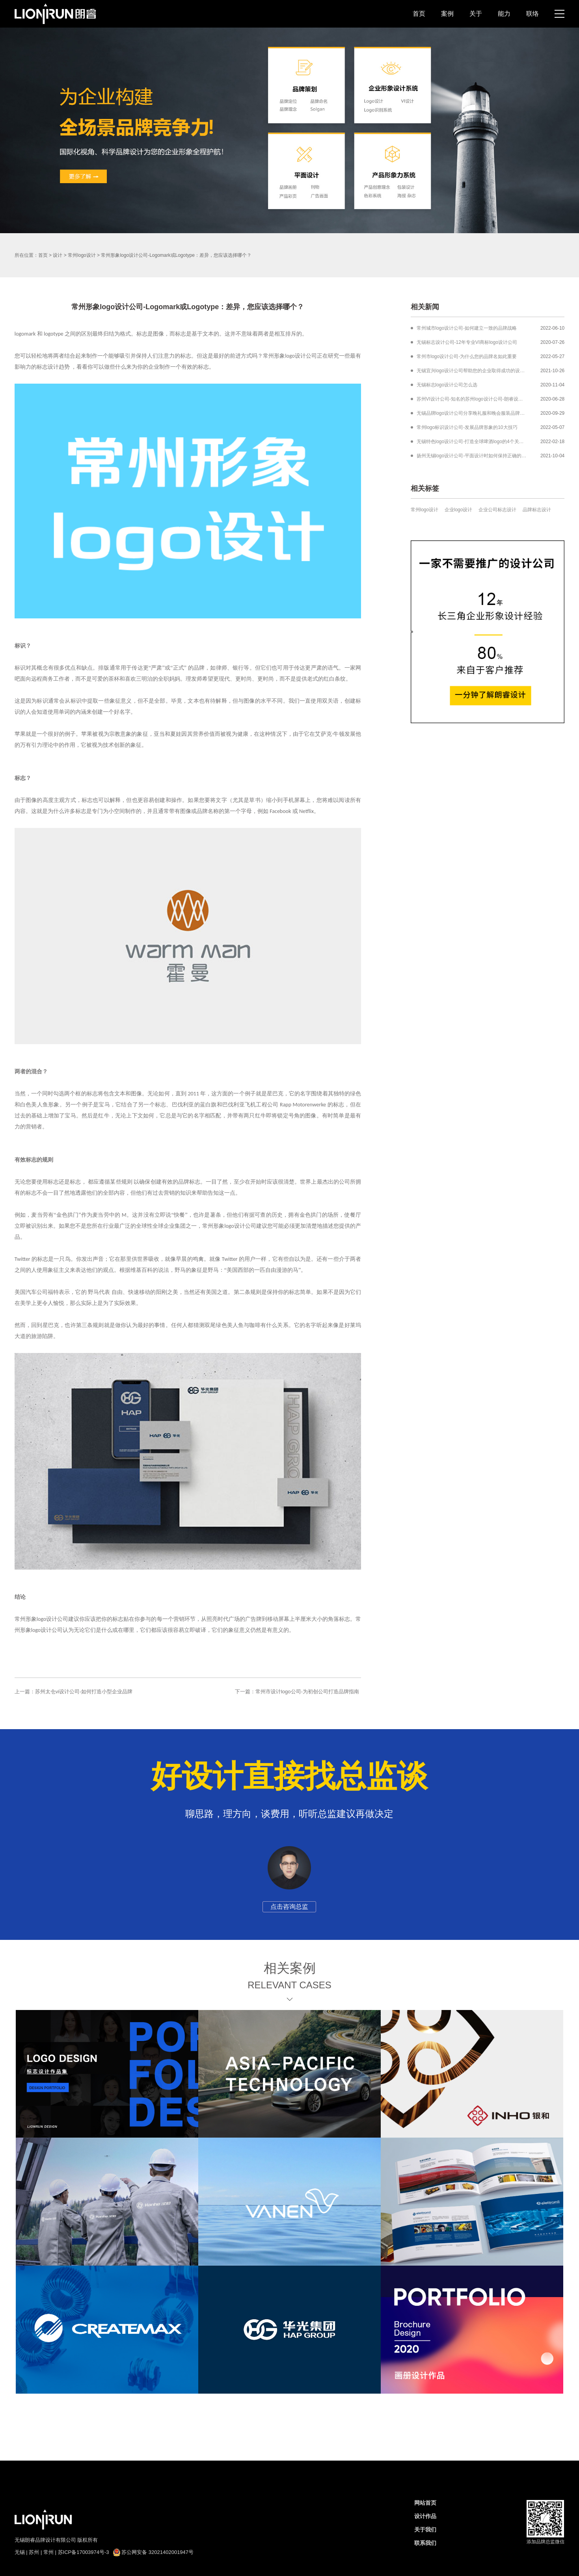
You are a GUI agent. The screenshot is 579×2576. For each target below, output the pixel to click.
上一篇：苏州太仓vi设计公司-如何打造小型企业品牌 (74, 1691)
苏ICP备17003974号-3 (83, 2552)
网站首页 (425, 2502)
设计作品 (425, 2516)
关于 (475, 13)
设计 (57, 255)
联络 (532, 13)
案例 (447, 13)
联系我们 (425, 2543)
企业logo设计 (459, 509)
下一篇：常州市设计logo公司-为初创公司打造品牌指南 (297, 1691)
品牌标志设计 (537, 509)
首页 (419, 13)
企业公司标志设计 (497, 509)
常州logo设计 (82, 255)
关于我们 (425, 2529)
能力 (504, 13)
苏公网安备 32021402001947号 (153, 2552)
